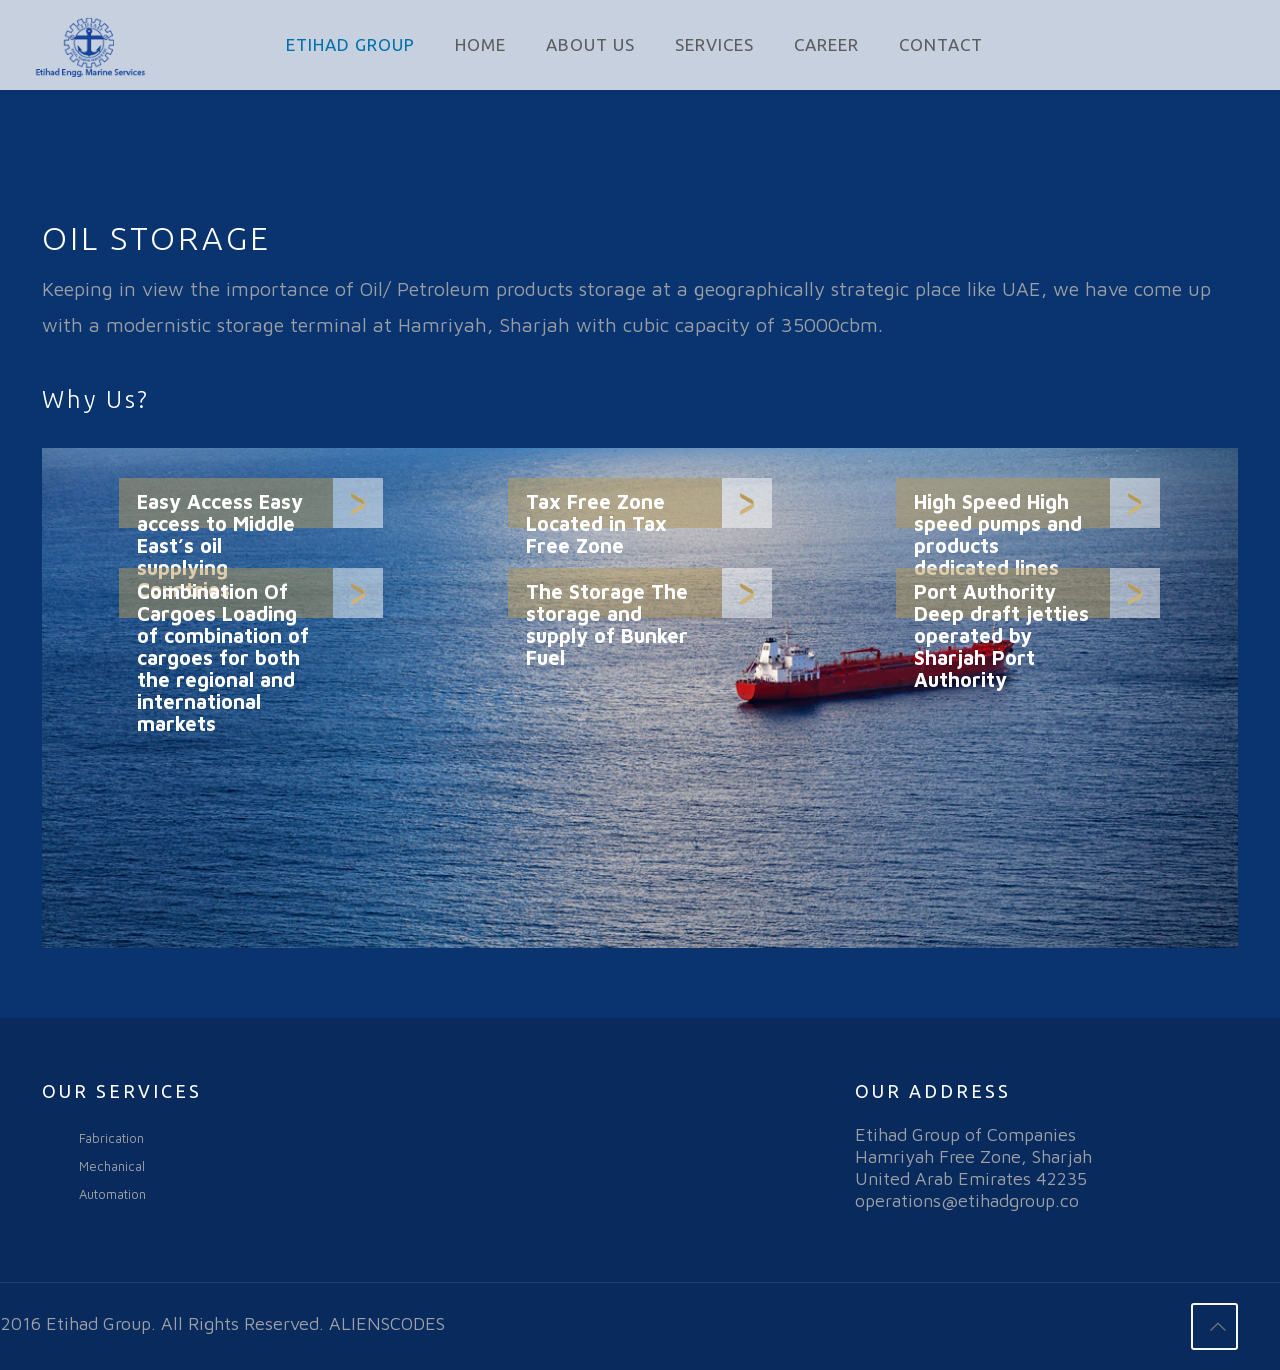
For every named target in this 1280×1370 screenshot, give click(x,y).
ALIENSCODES (387, 1323)
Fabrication (111, 1138)
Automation (112, 1194)
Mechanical (112, 1166)
